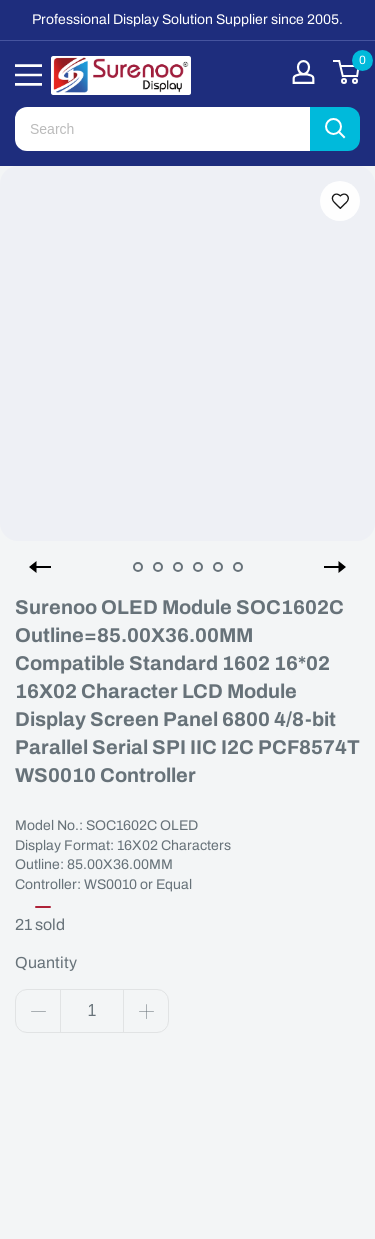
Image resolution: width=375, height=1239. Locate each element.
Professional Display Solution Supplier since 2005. (187, 19)
